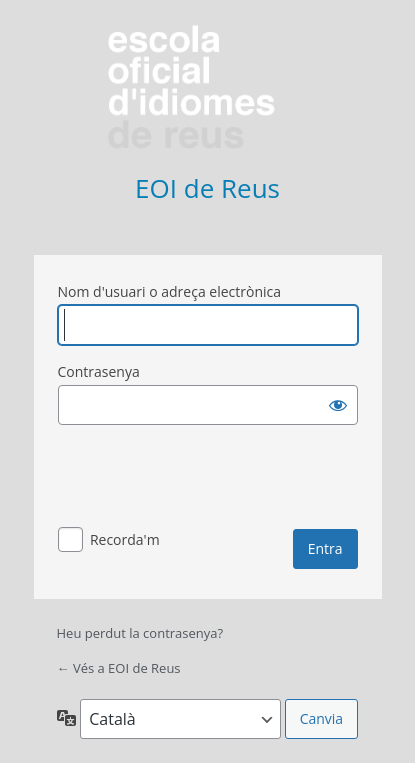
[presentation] (210, 480)
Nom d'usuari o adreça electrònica (170, 291)
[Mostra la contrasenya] (338, 405)
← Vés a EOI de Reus (119, 668)
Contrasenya (99, 371)
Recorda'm (125, 539)
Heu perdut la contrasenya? (140, 633)
